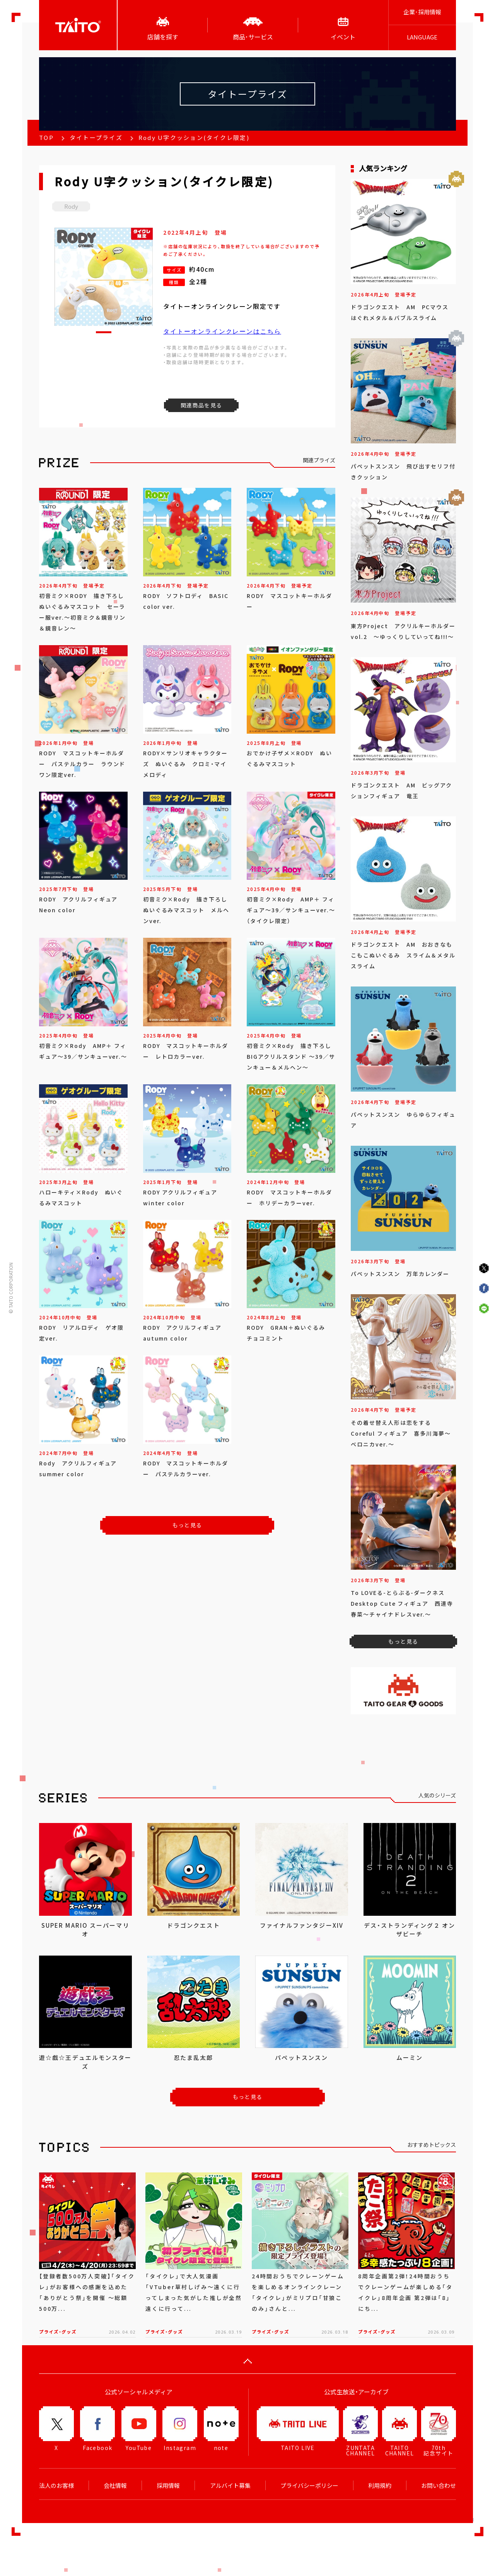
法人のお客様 (56, 2485)
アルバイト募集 (230, 2485)
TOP (46, 137)
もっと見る (187, 1525)
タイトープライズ (96, 137)
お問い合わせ (438, 2485)
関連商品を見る (201, 405)
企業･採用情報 (422, 12)
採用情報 (168, 2485)
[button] (103, 332)
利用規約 (379, 2485)
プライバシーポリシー (309, 2485)
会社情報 (115, 2485)
